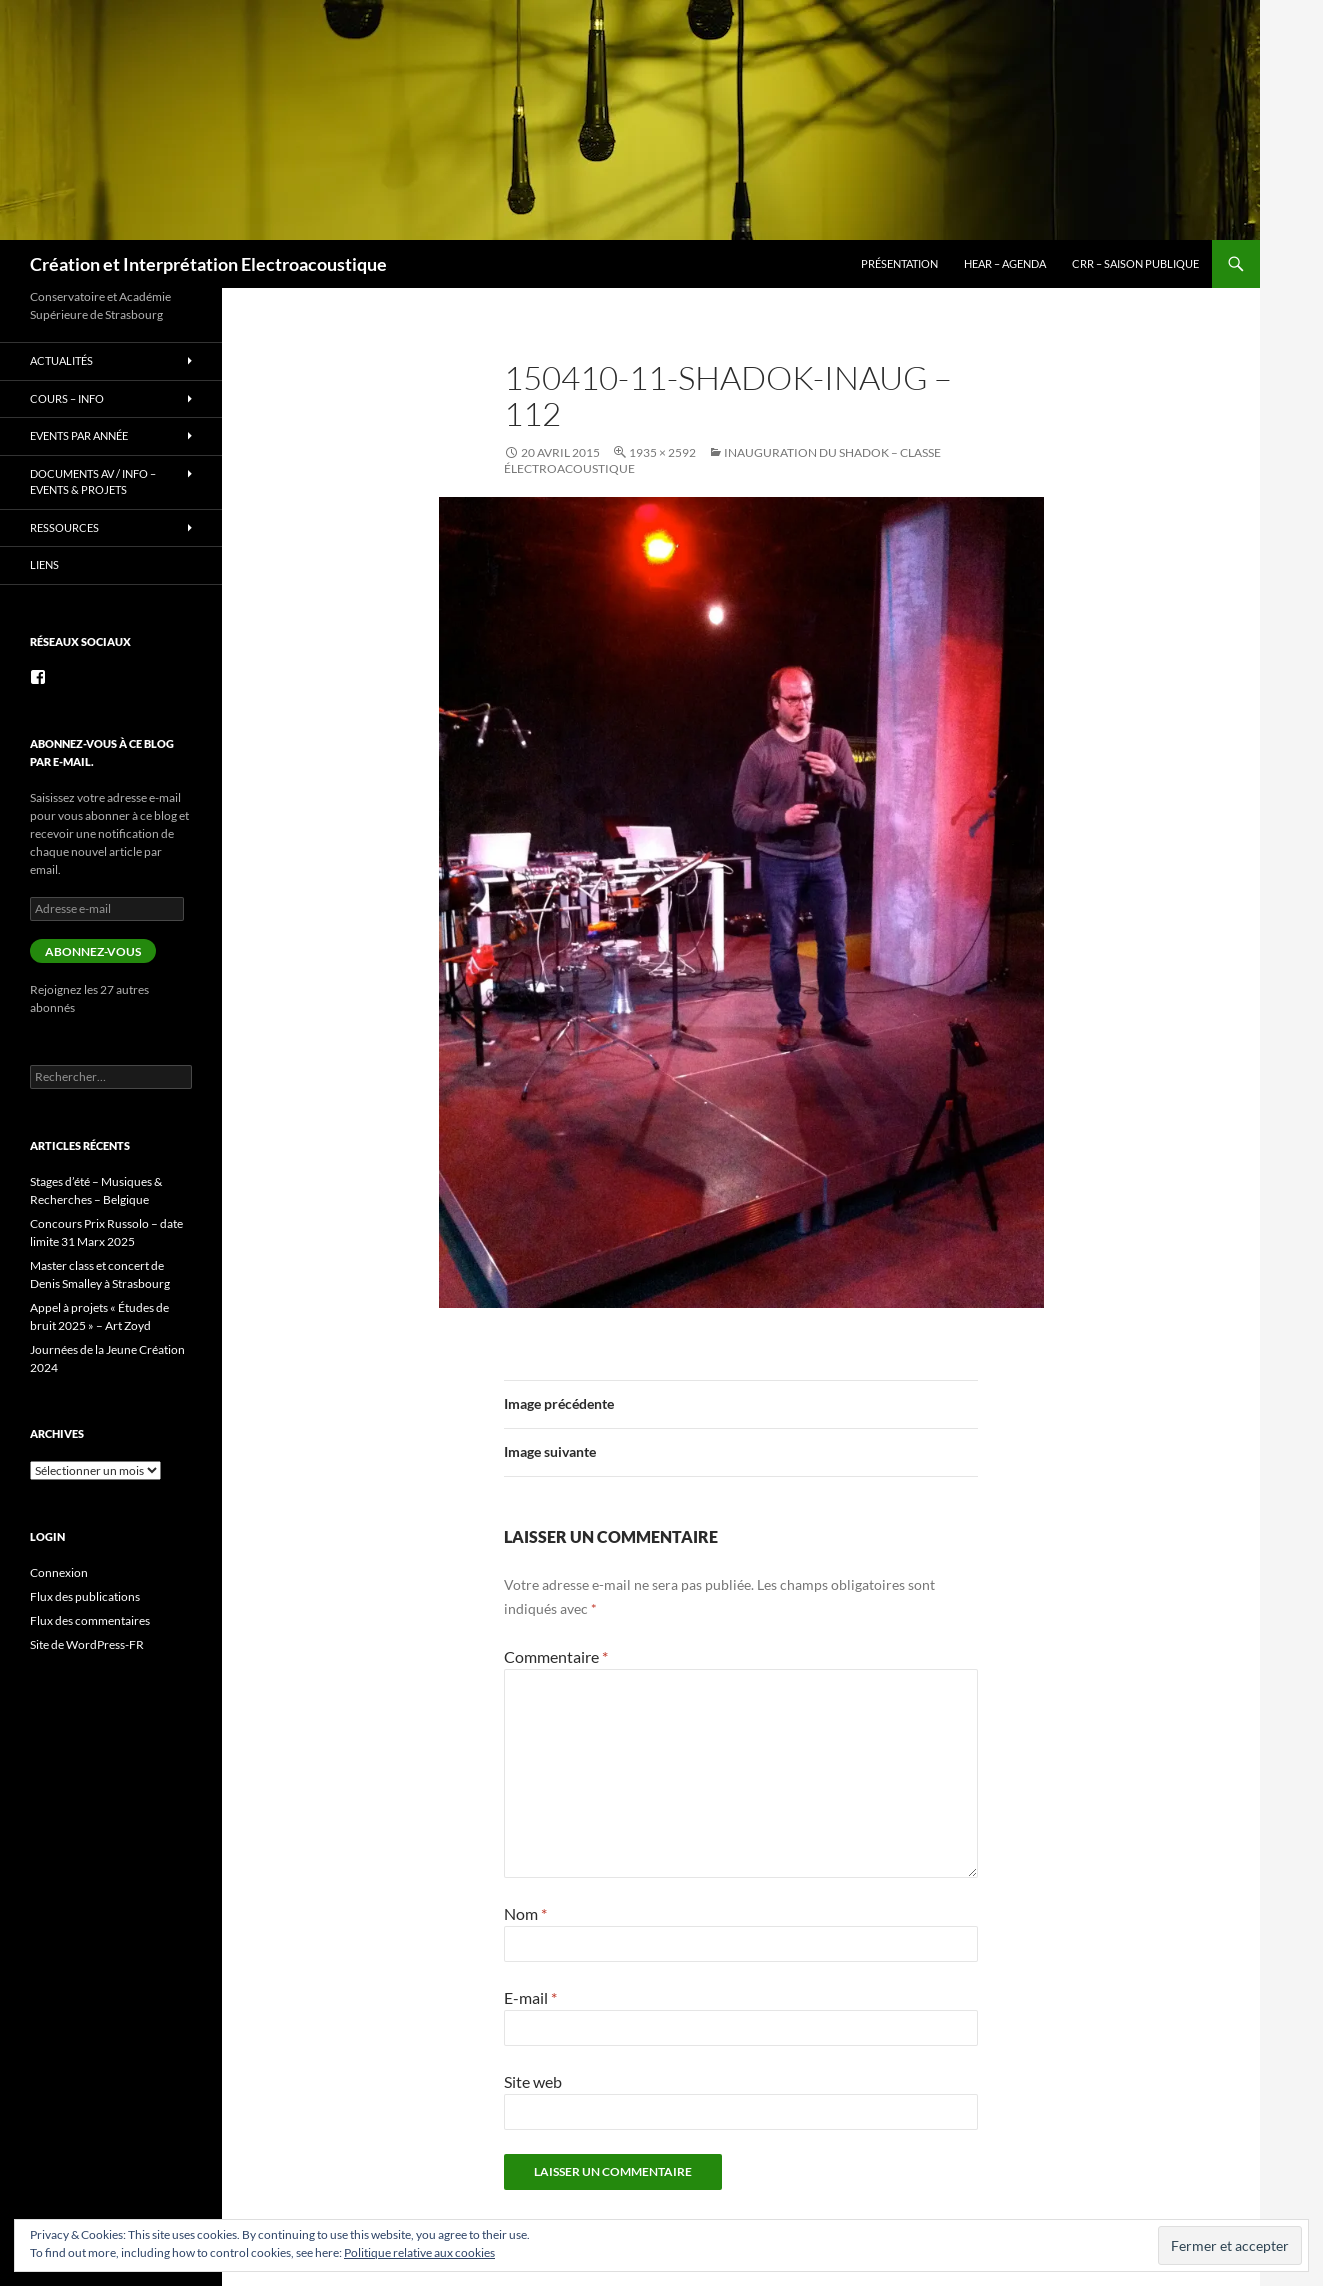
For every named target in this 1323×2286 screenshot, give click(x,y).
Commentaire (556, 1656)
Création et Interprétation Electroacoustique (208, 264)
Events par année (79, 435)
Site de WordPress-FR (87, 1644)
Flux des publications (85, 1596)
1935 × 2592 (662, 452)
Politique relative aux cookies (419, 2252)
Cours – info (67, 398)
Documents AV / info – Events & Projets (93, 482)
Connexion (59, 1572)
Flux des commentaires (90, 1620)
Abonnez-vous (93, 951)
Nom (525, 1913)
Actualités (61, 360)
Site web (533, 2081)
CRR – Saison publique (1135, 263)
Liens (44, 564)
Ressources (64, 527)
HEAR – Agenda (1005, 263)
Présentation (899, 263)
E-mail (530, 1997)
